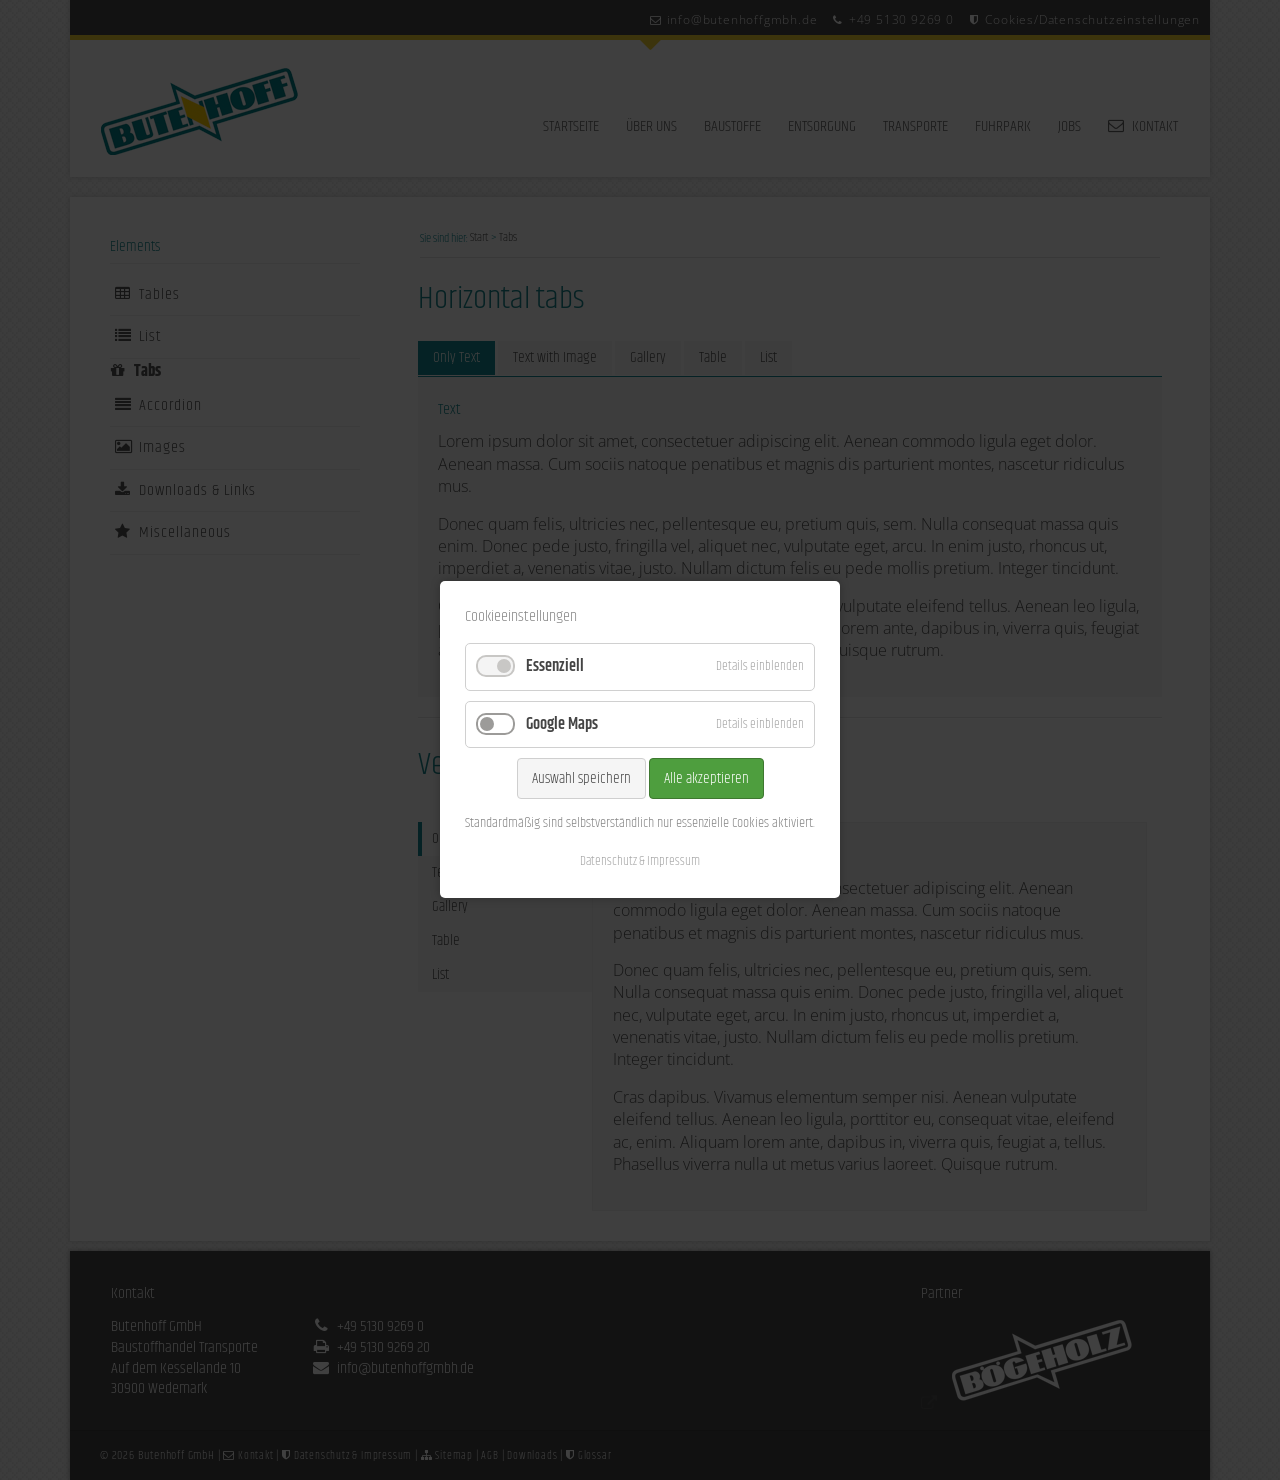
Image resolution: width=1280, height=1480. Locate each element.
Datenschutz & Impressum (640, 862)
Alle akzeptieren (706, 778)
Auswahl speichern (581, 778)
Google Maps (562, 724)
